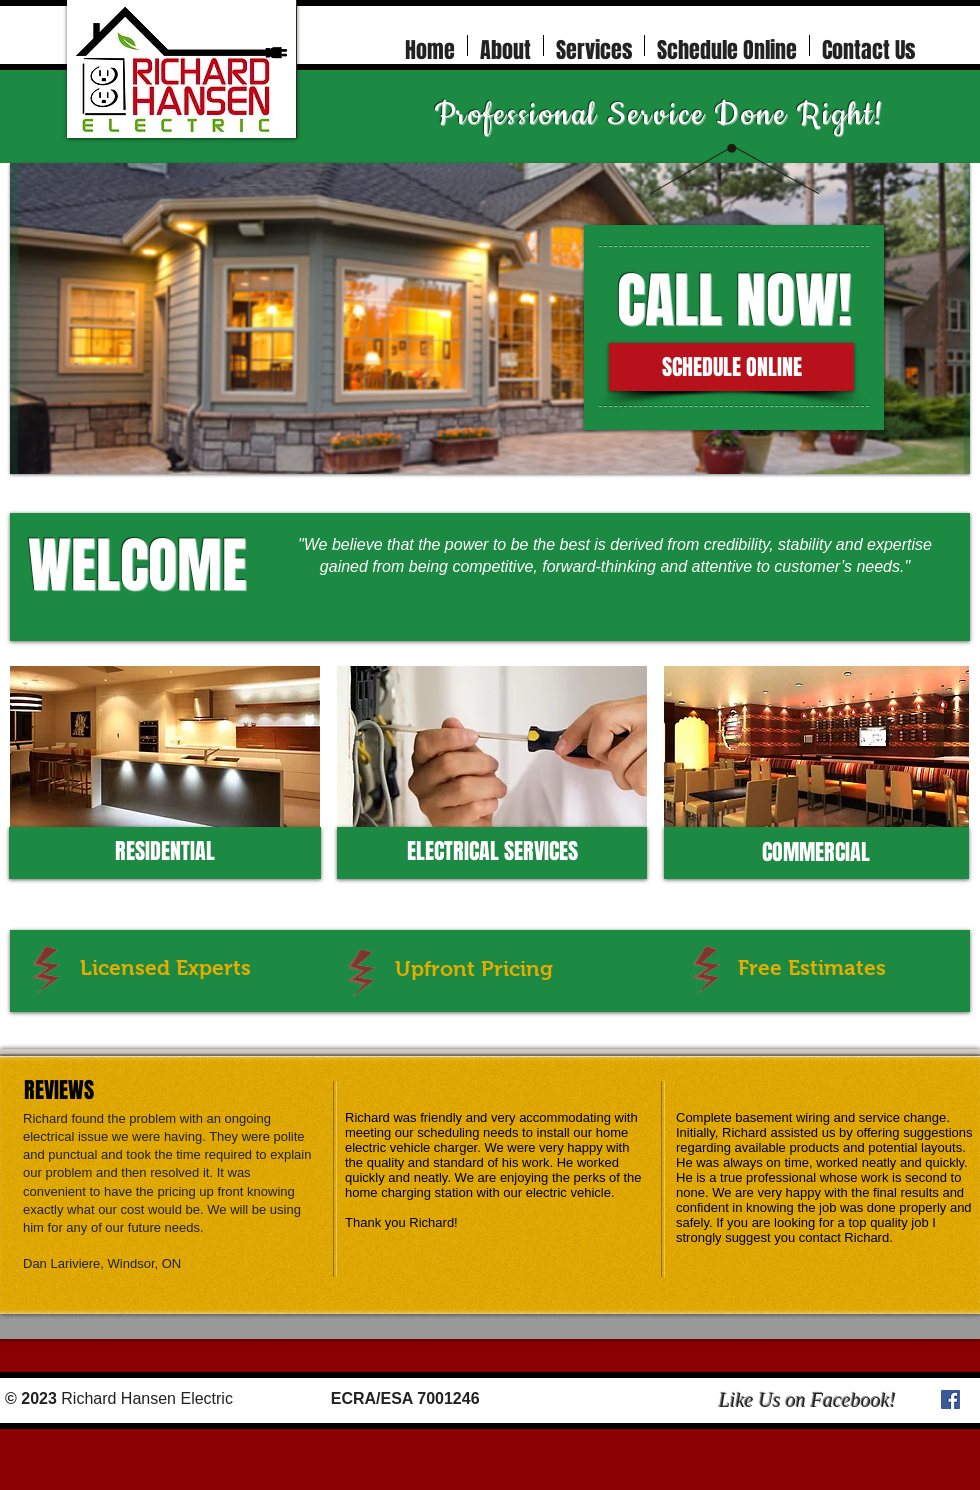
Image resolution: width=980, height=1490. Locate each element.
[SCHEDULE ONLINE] (731, 367)
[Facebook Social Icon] (950, 1399)
